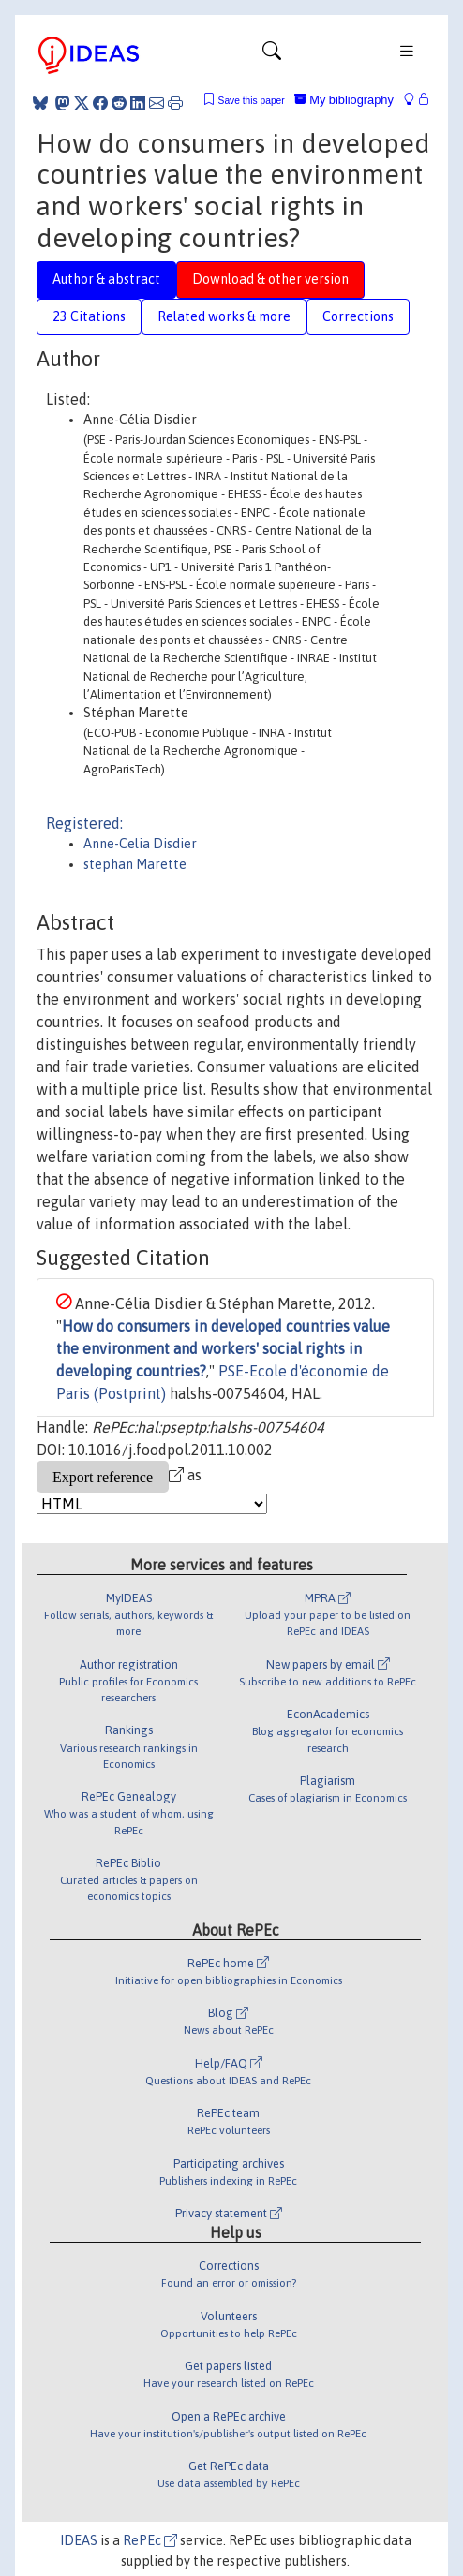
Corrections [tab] (358, 316)
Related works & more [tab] (224, 316)
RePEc (150, 2540)
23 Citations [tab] (89, 316)
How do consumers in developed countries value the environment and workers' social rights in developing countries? (223, 1348)
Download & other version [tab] (270, 279)
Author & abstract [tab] (106, 279)
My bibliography (344, 100)
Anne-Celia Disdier (140, 843)
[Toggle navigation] (272, 55)
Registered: (84, 823)
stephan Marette (135, 864)
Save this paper (251, 101)
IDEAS (78, 2540)
